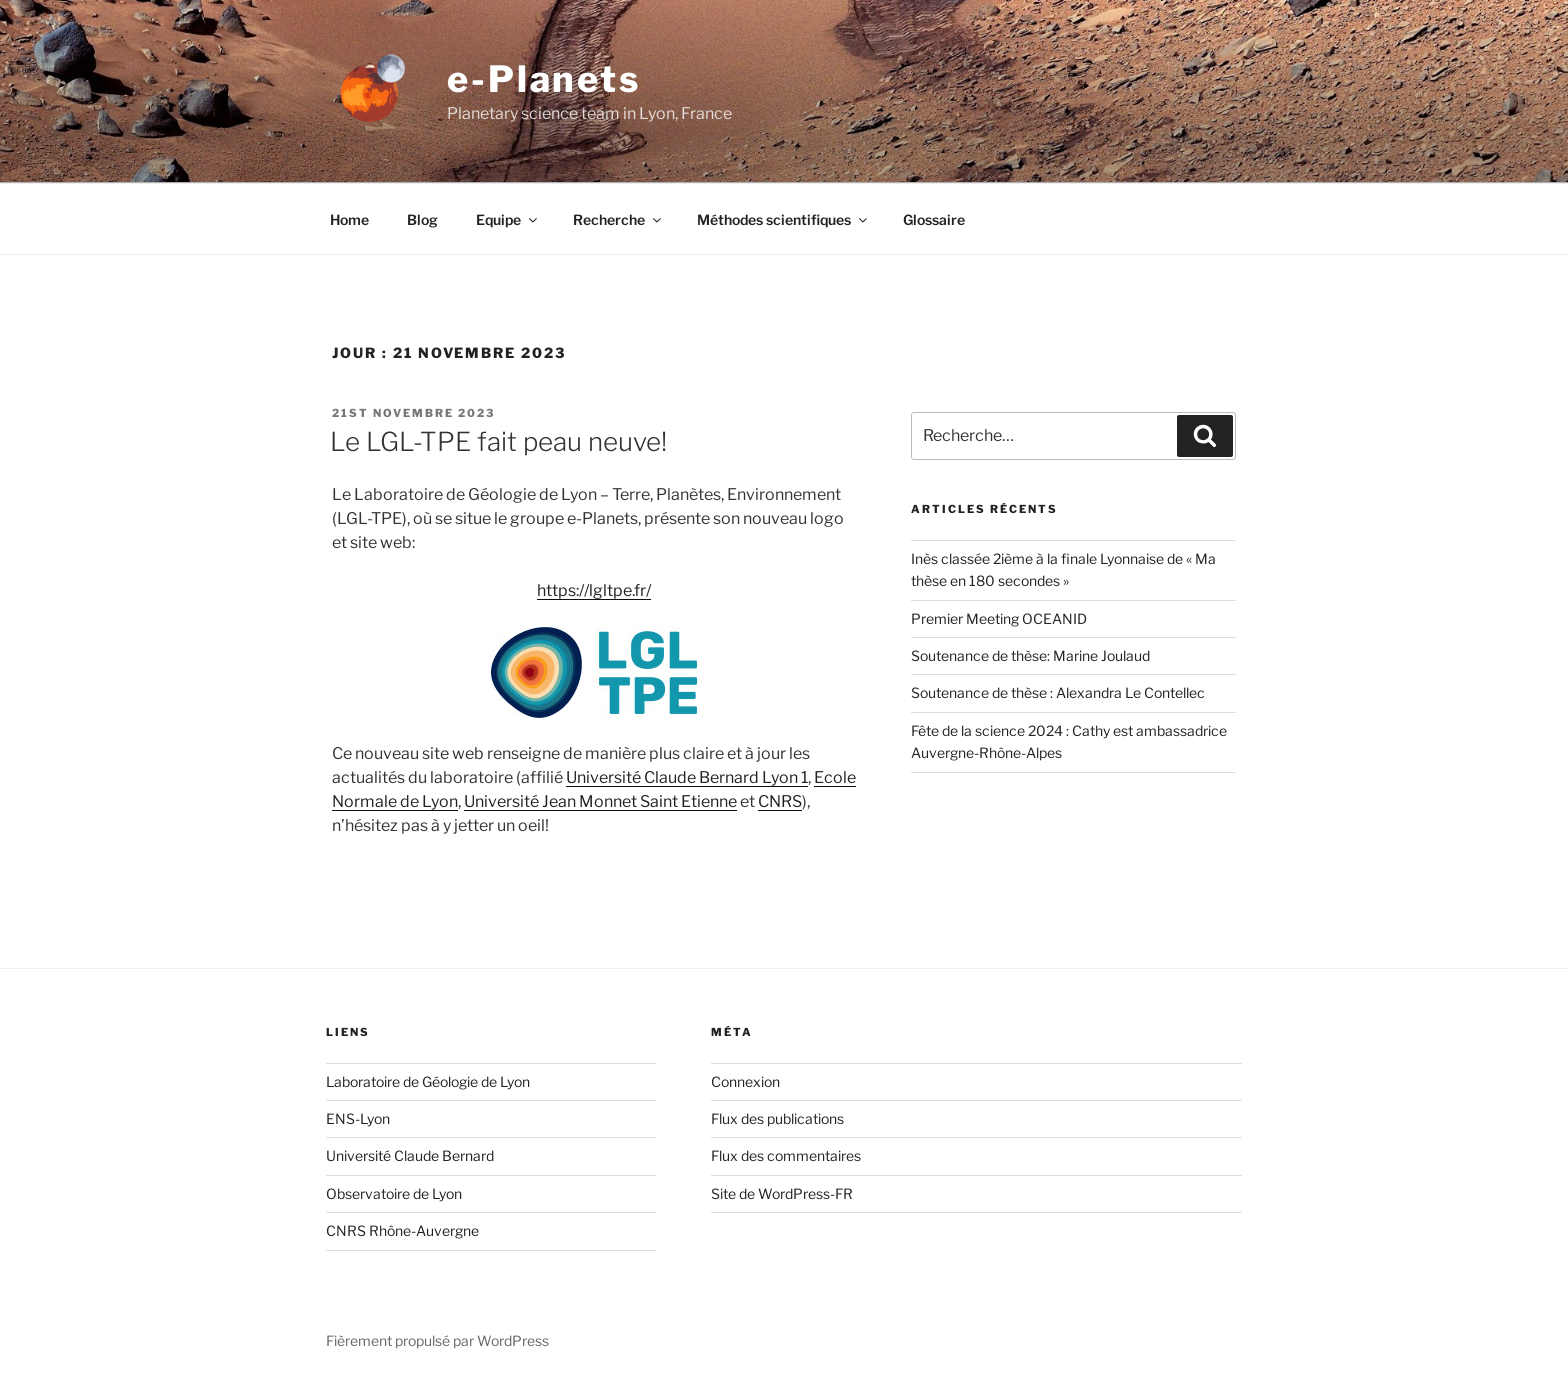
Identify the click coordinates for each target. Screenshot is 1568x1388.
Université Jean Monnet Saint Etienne (600, 801)
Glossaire (934, 219)
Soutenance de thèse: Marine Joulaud (1030, 655)
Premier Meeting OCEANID (999, 618)
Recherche (618, 219)
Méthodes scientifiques (783, 219)
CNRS (780, 801)
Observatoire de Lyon (394, 1193)
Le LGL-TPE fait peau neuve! (498, 441)
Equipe (508, 219)
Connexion (745, 1081)
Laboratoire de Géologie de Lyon (428, 1081)
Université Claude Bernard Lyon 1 (687, 777)
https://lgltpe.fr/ (594, 590)
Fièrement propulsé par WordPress (437, 1340)
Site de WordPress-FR (782, 1193)
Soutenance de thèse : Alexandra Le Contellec (1058, 692)
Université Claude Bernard (410, 1155)
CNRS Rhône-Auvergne (402, 1230)
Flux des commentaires (786, 1155)
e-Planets (544, 79)
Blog (422, 219)
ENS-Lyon (358, 1118)
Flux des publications (777, 1118)
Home (349, 219)
